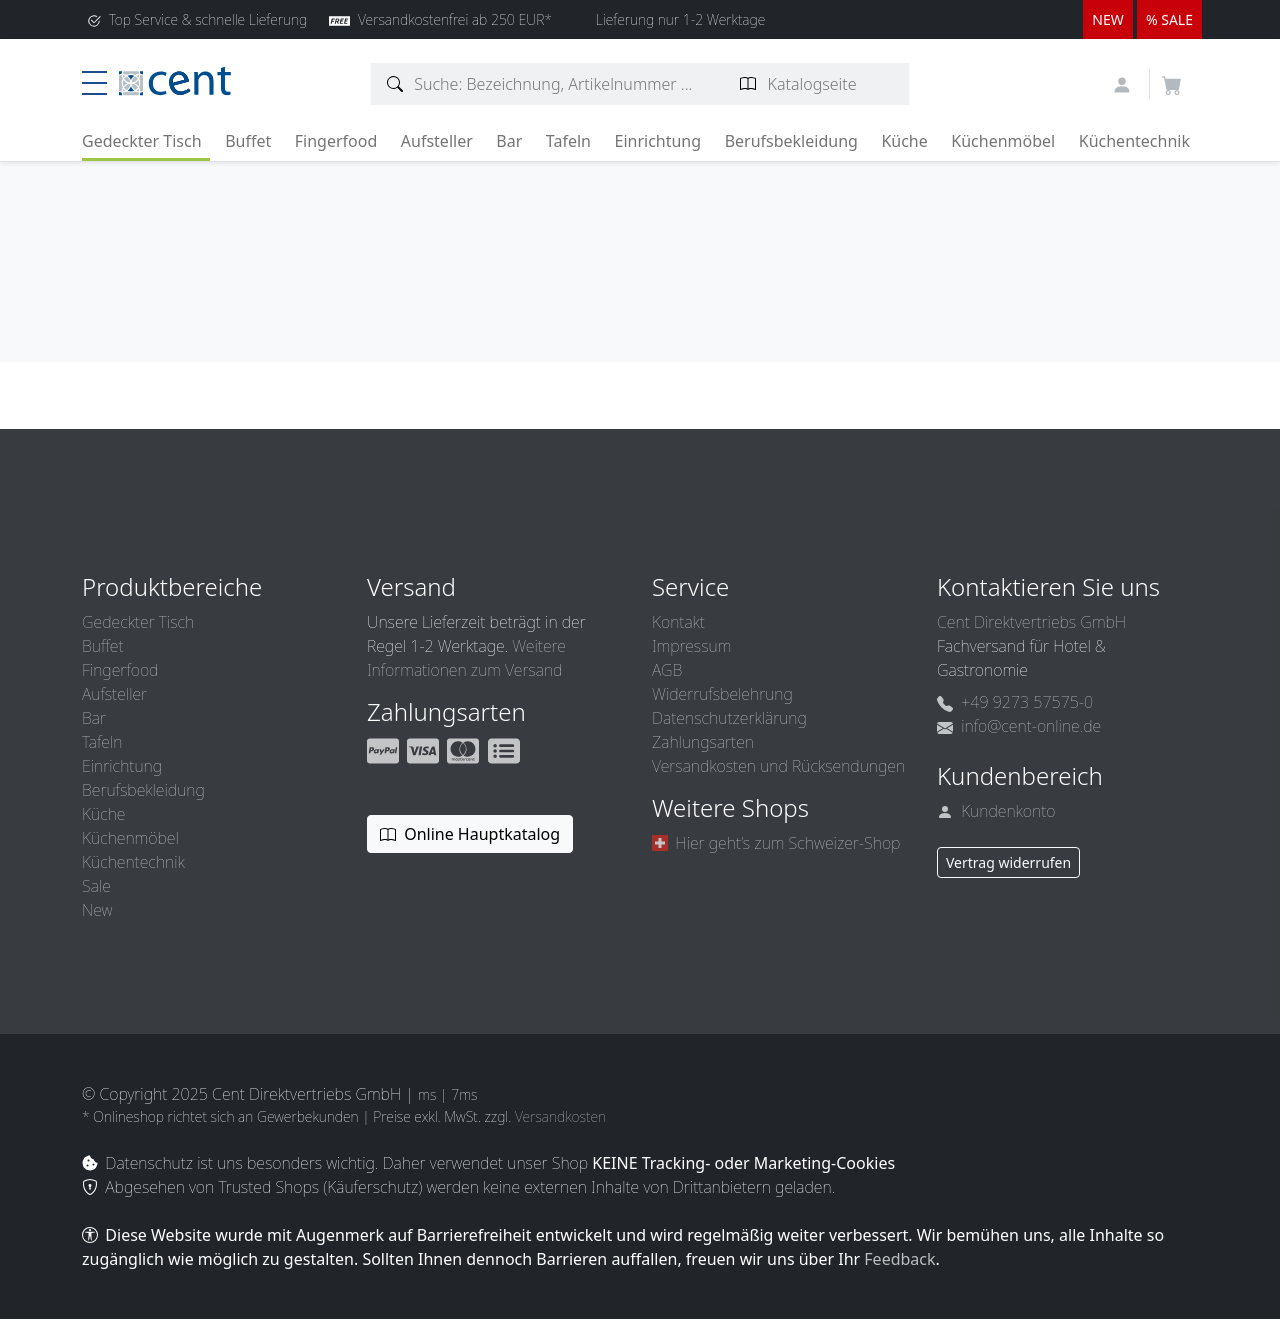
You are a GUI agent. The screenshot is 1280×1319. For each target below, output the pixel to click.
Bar (509, 141)
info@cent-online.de (1019, 726)
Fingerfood (336, 141)
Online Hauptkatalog (470, 834)
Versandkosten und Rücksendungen (778, 766)
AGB (667, 670)
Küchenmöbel (1003, 141)
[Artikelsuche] (395, 84)
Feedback (899, 1259)
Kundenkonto (996, 811)
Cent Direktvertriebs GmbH (1031, 622)
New (97, 910)
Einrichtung (657, 141)
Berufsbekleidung (791, 141)
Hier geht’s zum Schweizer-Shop (776, 843)
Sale (96, 886)
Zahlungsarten (703, 742)
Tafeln (568, 141)
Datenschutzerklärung (729, 718)
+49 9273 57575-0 (1015, 702)
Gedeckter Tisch (142, 141)
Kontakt (678, 622)
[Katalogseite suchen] (748, 84)
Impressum (691, 646)
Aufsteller (437, 141)
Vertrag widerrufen (1008, 862)
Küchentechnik (1134, 141)
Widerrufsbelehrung (722, 694)
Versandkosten (560, 1116)
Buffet (248, 141)
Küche (904, 141)
